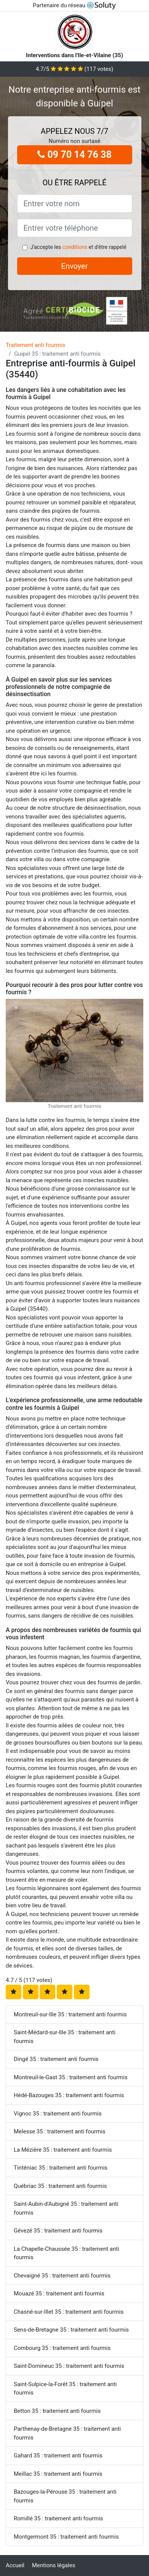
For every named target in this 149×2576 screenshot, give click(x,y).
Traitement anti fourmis (35, 345)
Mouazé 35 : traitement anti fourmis (59, 2293)
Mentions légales (53, 2565)
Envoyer (74, 266)
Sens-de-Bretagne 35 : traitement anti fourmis (71, 2329)
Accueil (15, 2565)
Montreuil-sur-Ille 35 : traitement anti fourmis (70, 2014)
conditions (74, 247)
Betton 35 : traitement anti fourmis (57, 2410)
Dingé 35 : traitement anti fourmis (56, 2059)
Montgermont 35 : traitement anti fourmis (66, 2536)
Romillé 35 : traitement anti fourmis (58, 2518)
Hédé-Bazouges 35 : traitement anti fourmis (69, 2095)
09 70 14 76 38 (74, 154)
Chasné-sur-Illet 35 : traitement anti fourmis (68, 2311)
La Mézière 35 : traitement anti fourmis (63, 2149)
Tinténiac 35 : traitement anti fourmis (60, 2167)
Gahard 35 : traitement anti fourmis (58, 2455)
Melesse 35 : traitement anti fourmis (60, 2131)
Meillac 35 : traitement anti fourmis (58, 2473)
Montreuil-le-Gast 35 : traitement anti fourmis (71, 2077)
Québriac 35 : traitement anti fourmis (60, 2186)
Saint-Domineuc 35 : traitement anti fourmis (69, 2366)
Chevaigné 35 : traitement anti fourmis (62, 2275)
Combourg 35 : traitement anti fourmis (62, 2348)
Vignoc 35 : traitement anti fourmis (58, 2113)
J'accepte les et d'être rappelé (78, 247)
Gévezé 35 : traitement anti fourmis (58, 2230)
